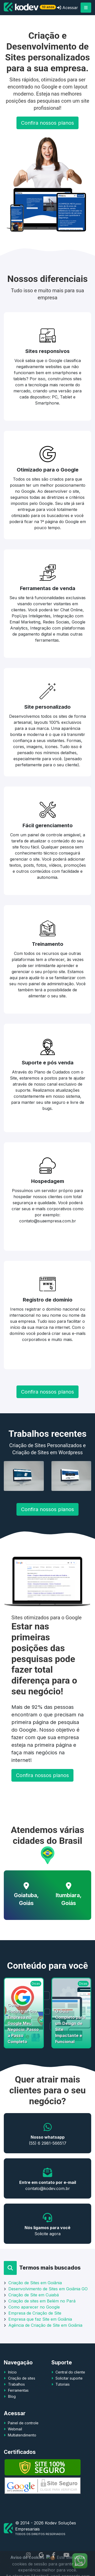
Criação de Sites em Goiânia (35, 2282)
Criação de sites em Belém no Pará (41, 2300)
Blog (12, 2396)
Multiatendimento (21, 2435)
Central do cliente (69, 2372)
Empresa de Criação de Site (34, 2313)
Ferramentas (18, 2390)
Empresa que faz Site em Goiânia (40, 2319)
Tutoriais (62, 2384)
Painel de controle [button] (23, 2423)
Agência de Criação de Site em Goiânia (45, 2325)
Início (12, 2372)
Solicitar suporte (68, 2378)
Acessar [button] (67, 7)
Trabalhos (16, 2384)
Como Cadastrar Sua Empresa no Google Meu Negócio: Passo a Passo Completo (23, 2023)
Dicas (36, 1983)
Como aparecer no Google (34, 2307)
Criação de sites (21, 2378)
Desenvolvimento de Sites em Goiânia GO (48, 2288)
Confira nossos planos (47, 123)
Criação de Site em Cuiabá (33, 2294)
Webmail (14, 2429)
